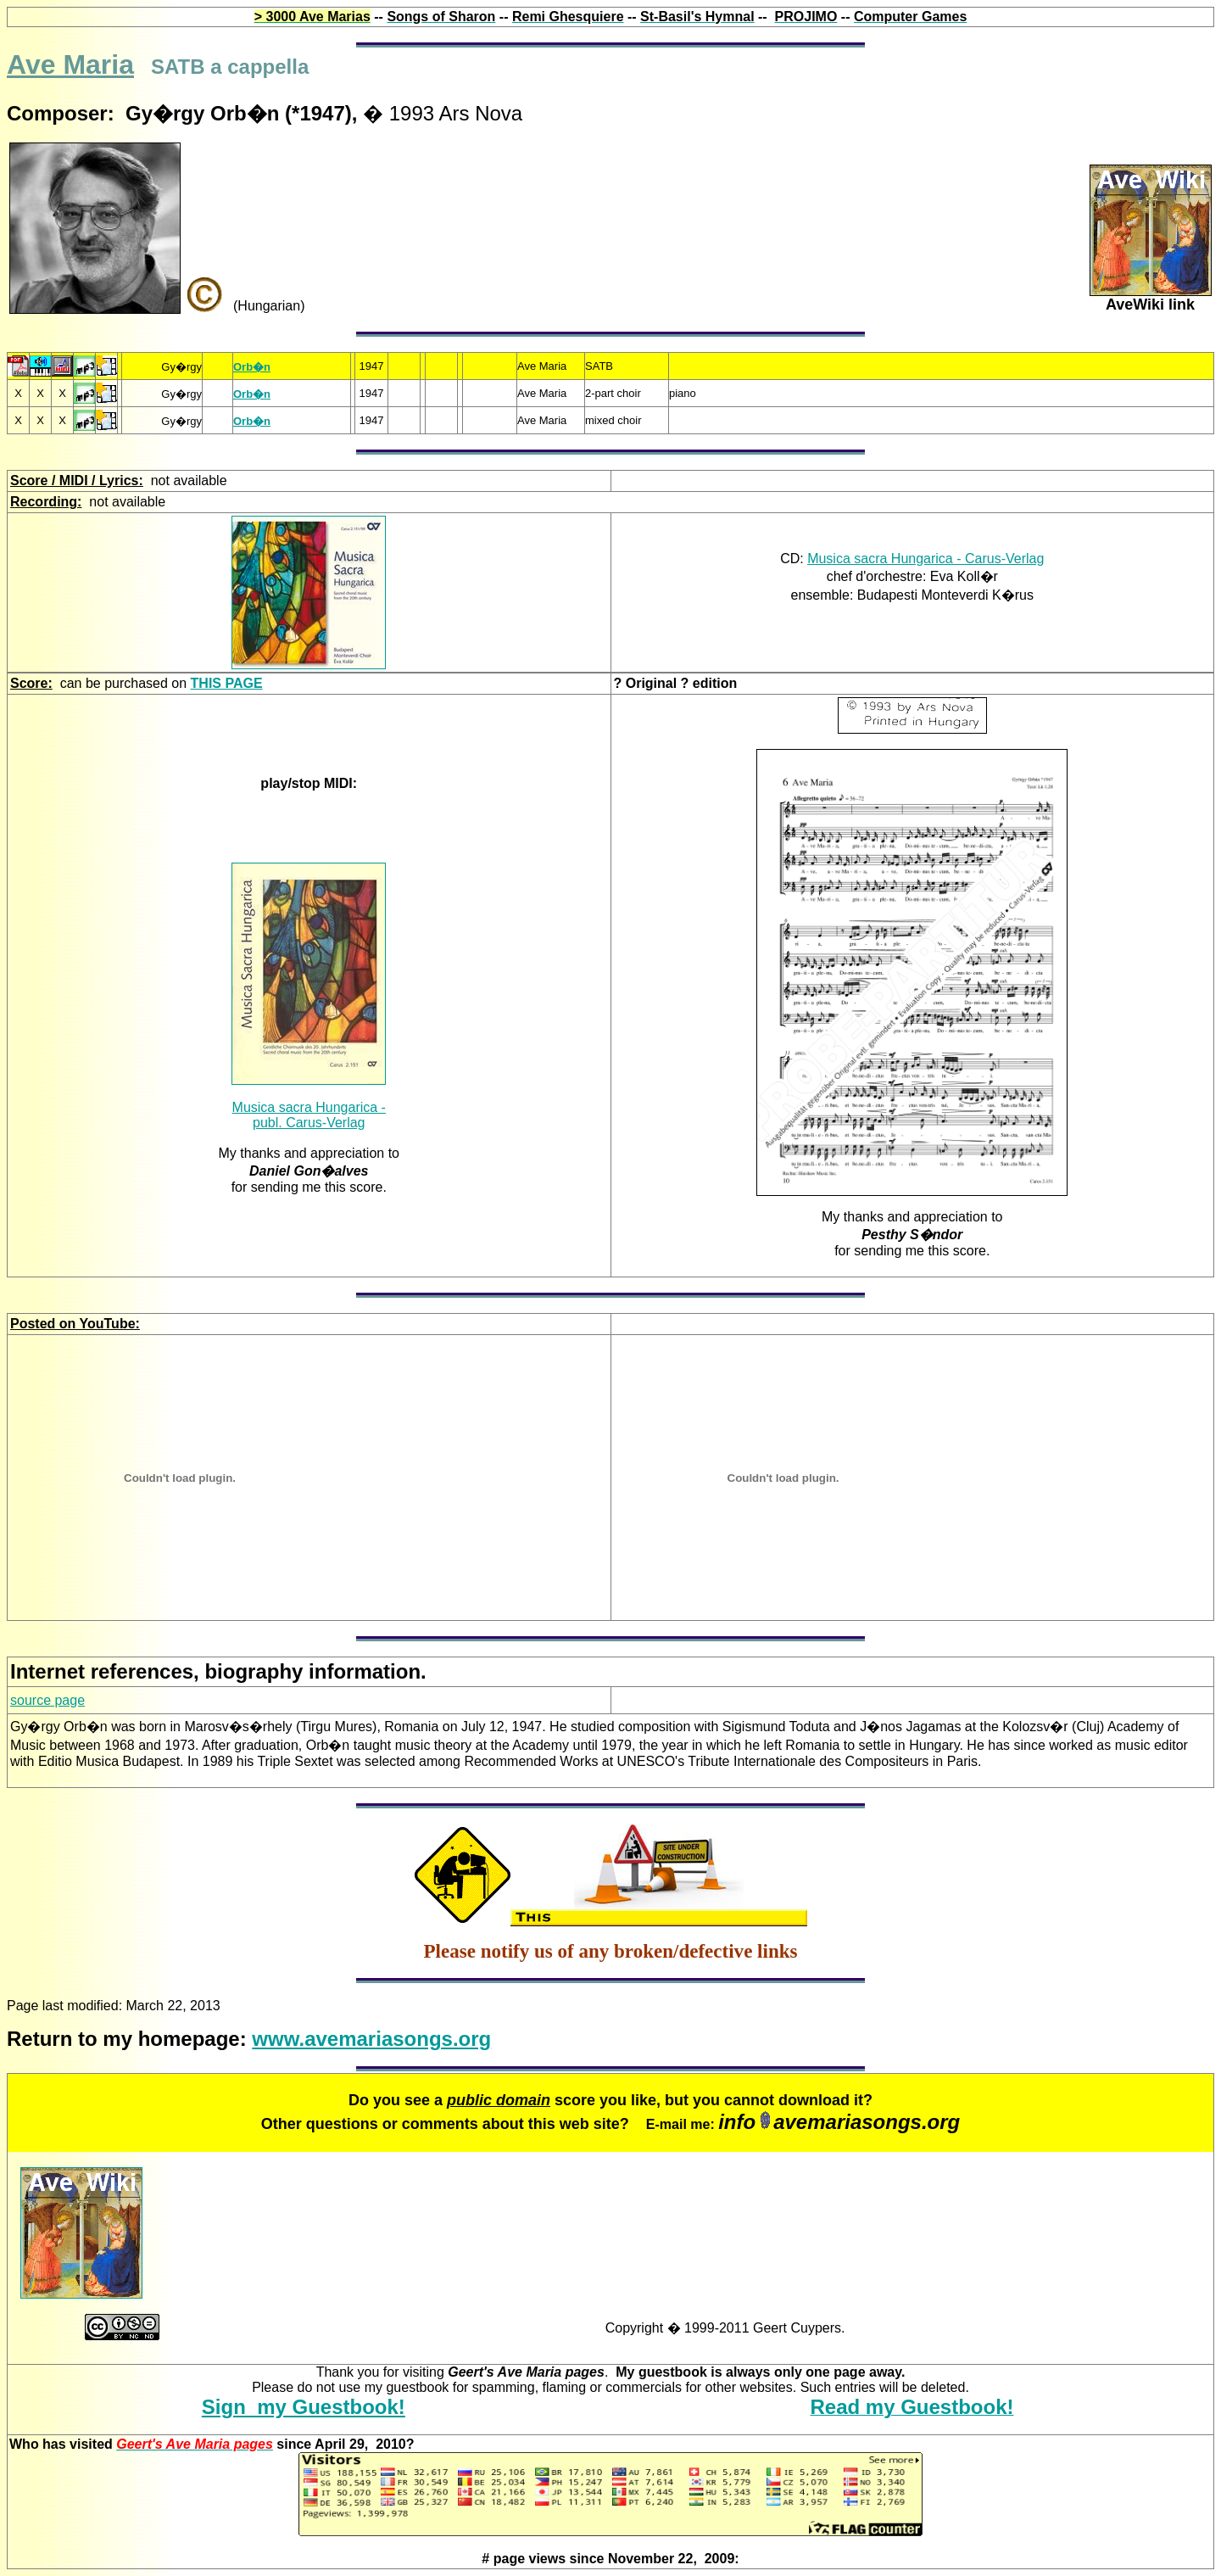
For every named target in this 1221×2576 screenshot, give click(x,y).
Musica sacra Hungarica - (309, 1107)
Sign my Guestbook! (303, 2406)
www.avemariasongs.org (371, 2038)
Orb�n (251, 366)
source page (47, 1700)
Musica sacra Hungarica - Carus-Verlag (925, 558)
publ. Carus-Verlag (309, 1122)
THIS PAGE (227, 683)
